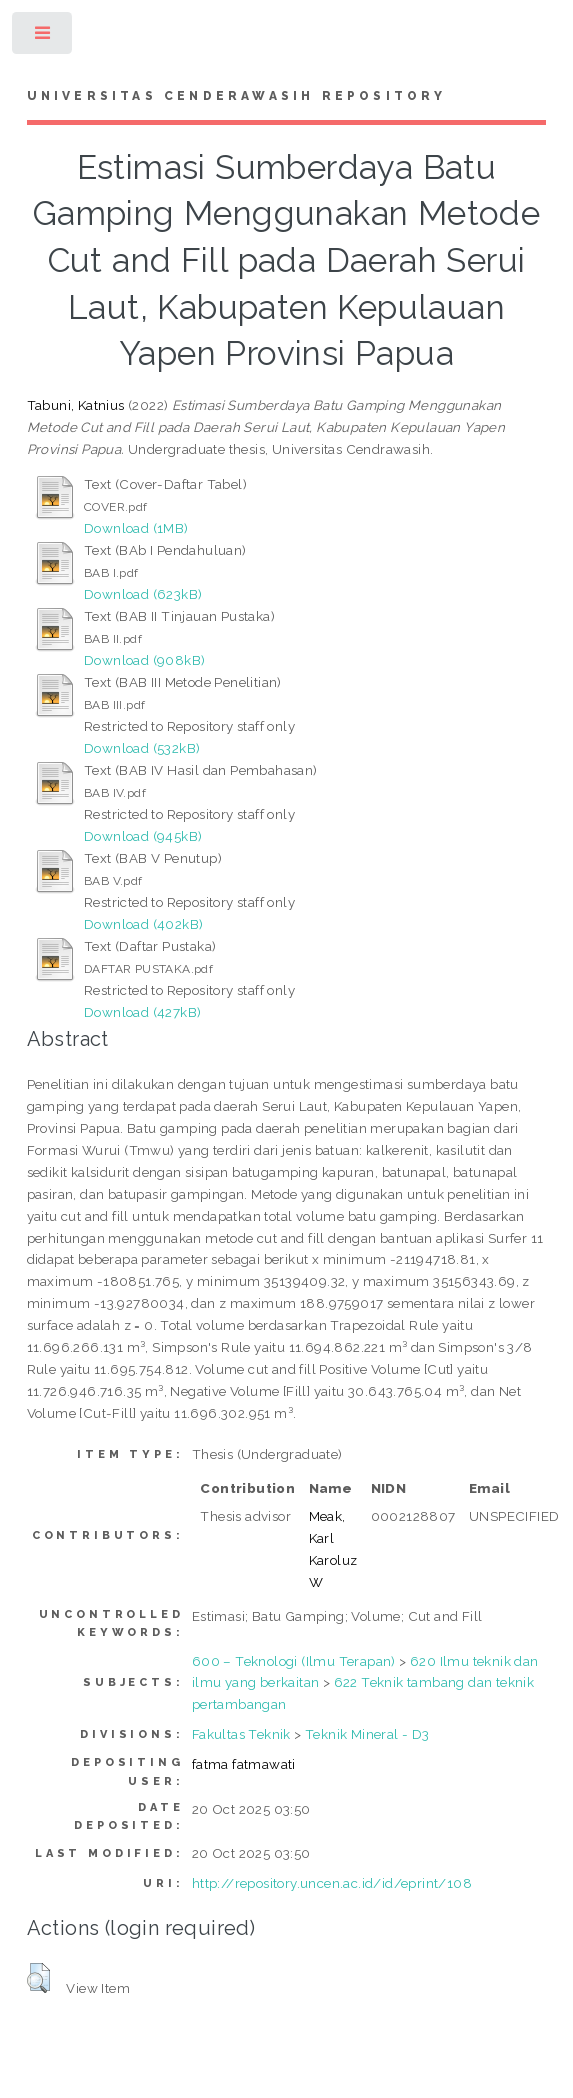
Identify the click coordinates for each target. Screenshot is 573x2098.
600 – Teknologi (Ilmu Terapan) (294, 1661)
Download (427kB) (142, 1012)
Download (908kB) (144, 660)
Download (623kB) (143, 594)
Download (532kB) (142, 748)
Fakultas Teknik (241, 1734)
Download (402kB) (143, 924)
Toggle (43, 37)
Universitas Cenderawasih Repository (237, 96)
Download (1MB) (136, 528)
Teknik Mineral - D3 (367, 1734)
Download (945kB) (143, 836)
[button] (38, 1978)
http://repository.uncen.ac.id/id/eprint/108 (332, 1883)
